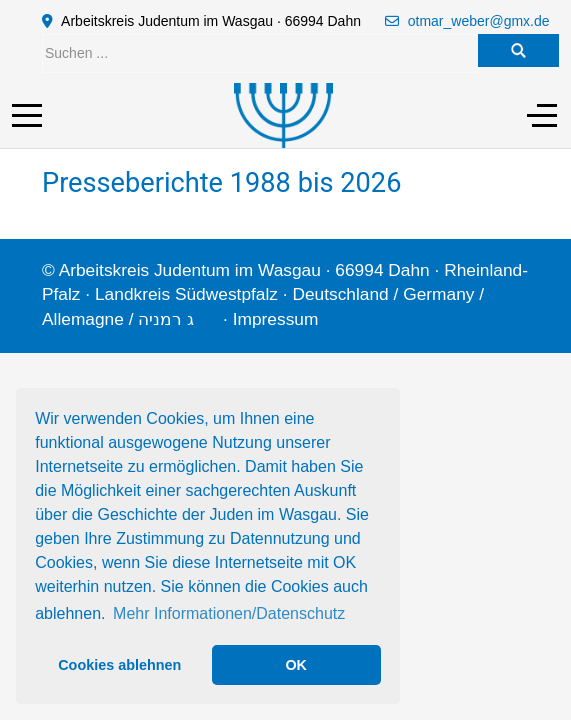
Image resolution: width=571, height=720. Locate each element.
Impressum (276, 319)
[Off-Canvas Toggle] (542, 115)
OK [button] (296, 665)
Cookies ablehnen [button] (119, 665)
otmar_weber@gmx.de (479, 21)
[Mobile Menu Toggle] (27, 115)
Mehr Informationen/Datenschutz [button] (229, 613)
